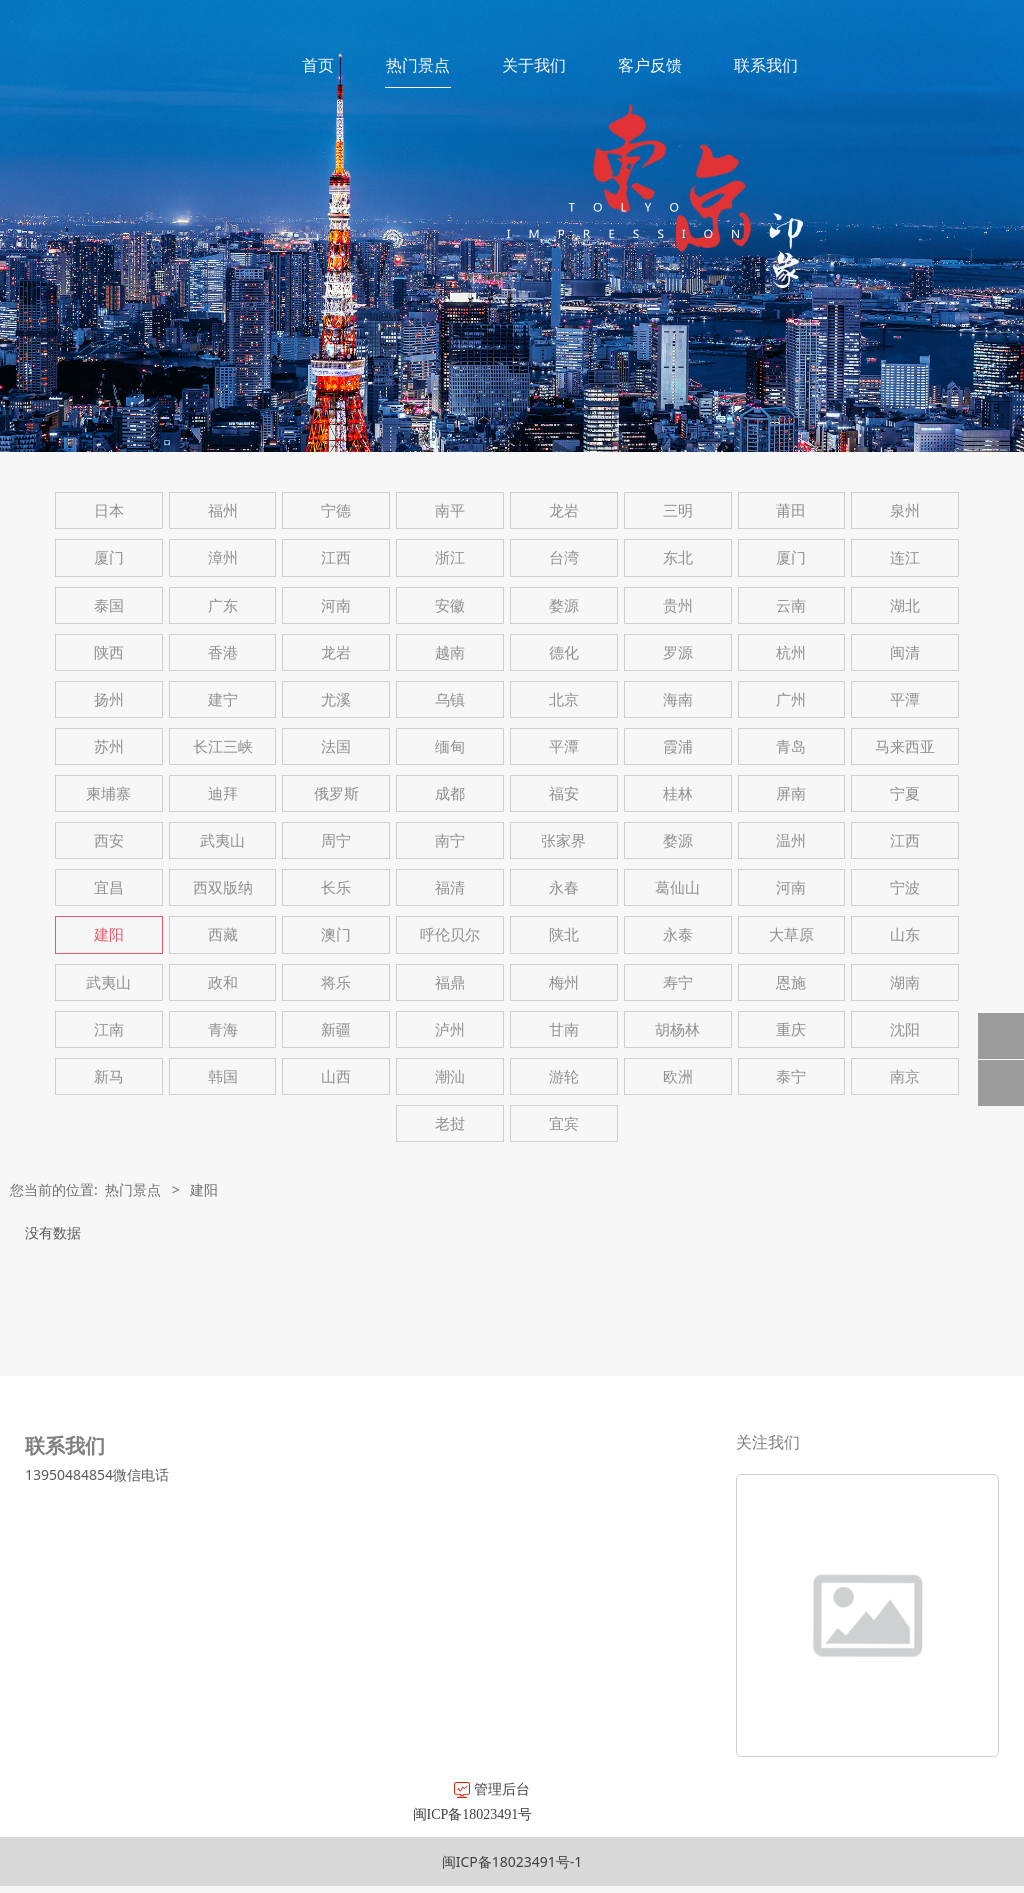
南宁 (450, 840)
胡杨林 (677, 1029)
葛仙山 (677, 887)
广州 (791, 699)
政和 (223, 982)
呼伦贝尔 (450, 934)
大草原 (791, 934)
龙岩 (564, 510)
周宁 (336, 840)
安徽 (450, 605)
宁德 (336, 510)
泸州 (450, 1029)
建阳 (109, 934)
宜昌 (109, 887)
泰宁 (791, 1076)
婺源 (564, 605)
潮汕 (450, 1076)
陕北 (564, 934)
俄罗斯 (336, 793)
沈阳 (905, 1029)
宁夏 (905, 793)
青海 (223, 1029)
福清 (450, 887)
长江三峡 (223, 746)
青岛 (791, 746)
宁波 (905, 887)
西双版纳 (223, 887)
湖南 (905, 982)
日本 (109, 510)
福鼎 (450, 982)
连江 (905, 557)
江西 (336, 557)
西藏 (223, 934)
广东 (223, 605)
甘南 (564, 1029)
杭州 (791, 652)
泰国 (109, 605)
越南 (450, 652)
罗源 (678, 652)
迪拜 (223, 793)
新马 (109, 1076)
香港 (223, 652)
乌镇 (450, 699)
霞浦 (678, 746)
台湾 (564, 557)
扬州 (109, 699)
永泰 (678, 934)
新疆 (336, 1029)
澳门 (336, 934)
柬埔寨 (108, 793)
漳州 (223, 557)
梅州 (564, 982)
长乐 (336, 887)
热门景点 (418, 65)
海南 (678, 699)
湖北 (905, 605)
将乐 (336, 982)
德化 (564, 652)
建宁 (223, 699)
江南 (109, 1029)
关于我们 (534, 65)
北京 (564, 699)
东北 (678, 557)
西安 (109, 840)
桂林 (678, 793)
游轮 (564, 1076)
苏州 (109, 746)
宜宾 (564, 1123)
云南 (791, 605)
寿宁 (678, 982)
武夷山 (222, 840)
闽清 (905, 652)
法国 (336, 746)
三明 (678, 510)
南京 (905, 1076)
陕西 (109, 652)
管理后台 (270, 1788)
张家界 (563, 840)
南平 (450, 510)
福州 (223, 510)
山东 (905, 934)
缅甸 (450, 746)
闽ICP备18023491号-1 (512, 1861)
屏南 (791, 793)
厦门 (109, 557)
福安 (564, 793)
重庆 (791, 1029)
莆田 (791, 510)
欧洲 (678, 1076)
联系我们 (766, 65)
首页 (318, 65)
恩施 (791, 982)
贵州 (678, 605)
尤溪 (336, 699)
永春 (564, 887)
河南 (336, 605)
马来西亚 (905, 746)
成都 (450, 793)
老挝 (450, 1123)
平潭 (905, 699)
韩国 (223, 1076)
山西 (336, 1076)
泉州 (905, 510)
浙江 (450, 557)
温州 (791, 840)
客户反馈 (650, 65)
